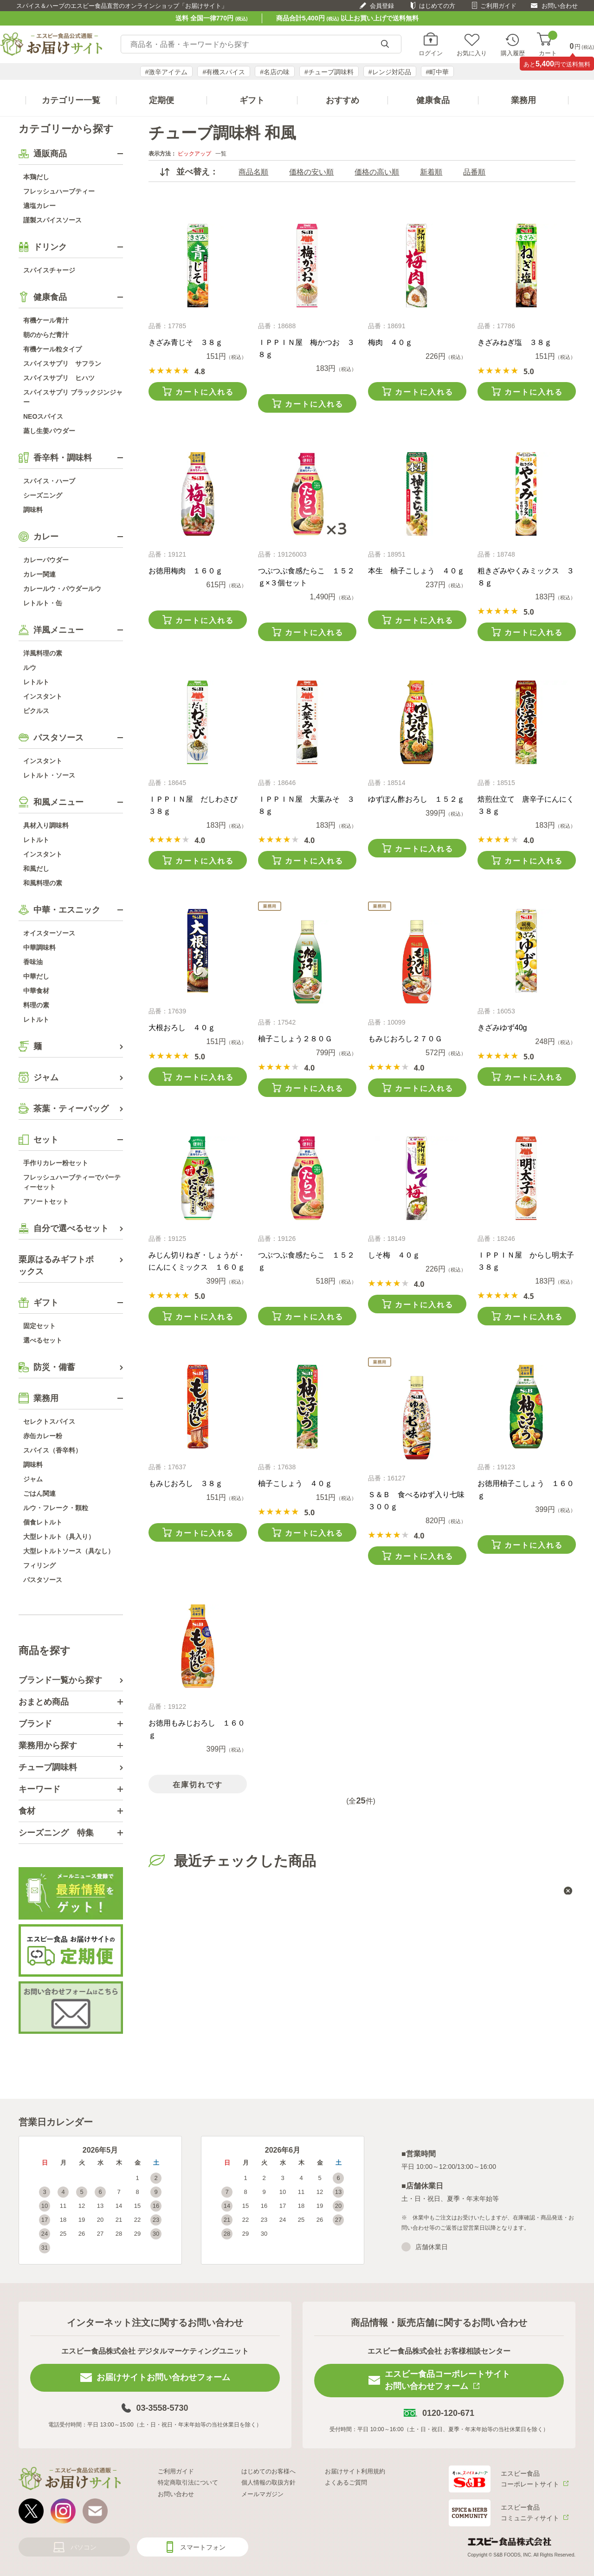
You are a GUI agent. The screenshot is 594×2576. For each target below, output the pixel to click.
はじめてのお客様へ (268, 2471)
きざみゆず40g (502, 1028)
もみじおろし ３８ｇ (185, 1483)
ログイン (431, 53)
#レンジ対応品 (389, 72)
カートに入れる (204, 392)
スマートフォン (203, 2547)
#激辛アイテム (166, 72)
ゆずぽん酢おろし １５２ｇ (416, 799)
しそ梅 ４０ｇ (394, 1255)
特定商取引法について (188, 2482)
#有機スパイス (223, 72)
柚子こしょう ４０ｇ (295, 1483)
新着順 (431, 172)
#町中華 (437, 72)
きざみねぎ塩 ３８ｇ (515, 342)
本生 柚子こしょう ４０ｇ (416, 571)
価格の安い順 (311, 172)
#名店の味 (275, 72)
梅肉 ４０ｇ (390, 342)
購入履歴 (513, 53)
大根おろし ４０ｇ (181, 1028)
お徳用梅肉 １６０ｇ (185, 571)
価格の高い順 (377, 172)
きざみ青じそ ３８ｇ (185, 342)
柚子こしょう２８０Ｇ (295, 1039)
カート (548, 44)
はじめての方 (437, 5)
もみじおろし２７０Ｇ (405, 1039)
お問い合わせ (560, 5)
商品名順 (253, 172)
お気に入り (472, 53)
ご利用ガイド (498, 5)
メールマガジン (262, 2494)
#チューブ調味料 (329, 72)
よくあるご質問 (346, 2482)
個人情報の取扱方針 (268, 2482)
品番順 (474, 172)
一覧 (220, 153)
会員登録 (382, 5)
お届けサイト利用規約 (355, 2471)
